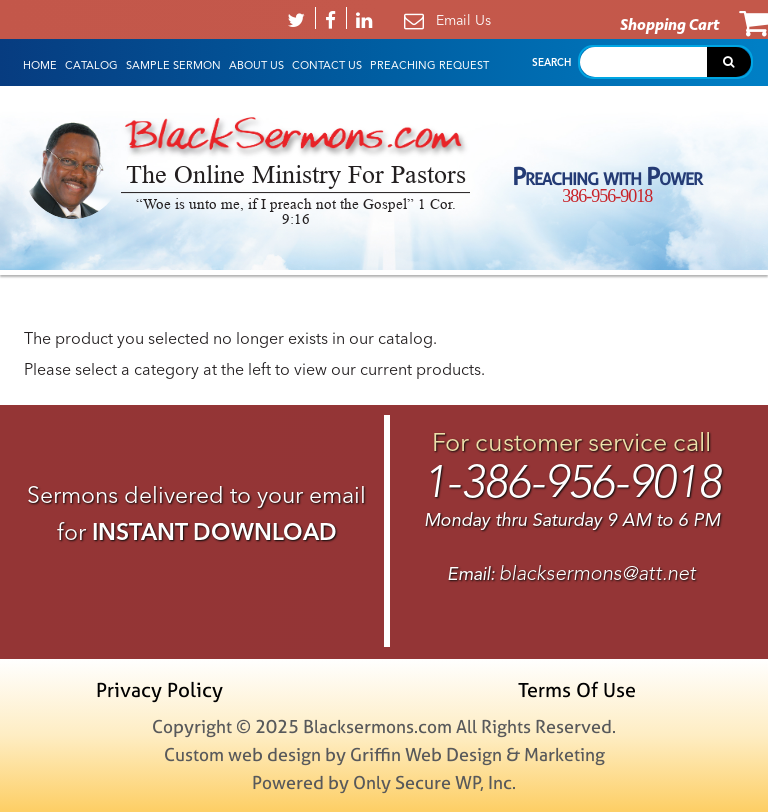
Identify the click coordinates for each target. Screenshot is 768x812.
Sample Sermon (173, 65)
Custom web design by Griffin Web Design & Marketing (384, 754)
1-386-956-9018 (572, 482)
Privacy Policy (159, 689)
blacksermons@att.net (597, 573)
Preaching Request (429, 65)
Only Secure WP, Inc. (434, 782)
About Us (256, 65)
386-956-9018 (607, 196)
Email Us (463, 20)
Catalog (91, 65)
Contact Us (327, 65)
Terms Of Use (577, 689)
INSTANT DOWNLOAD (214, 532)
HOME (40, 65)
